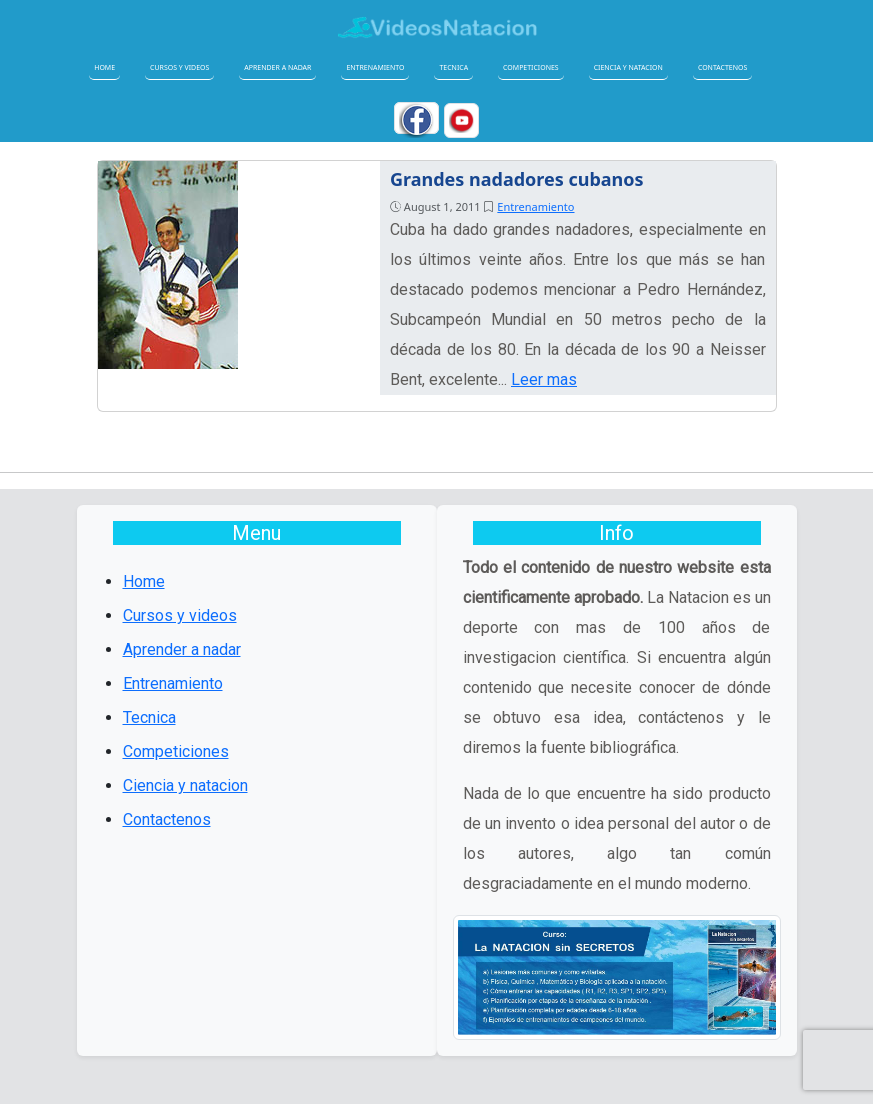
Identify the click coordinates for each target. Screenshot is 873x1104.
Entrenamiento (375, 67)
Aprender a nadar (277, 67)
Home (104, 67)
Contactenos (722, 67)
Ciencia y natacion (628, 67)
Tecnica (453, 67)
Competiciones (531, 67)
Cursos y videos (179, 67)
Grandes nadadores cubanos (517, 179)
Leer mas (544, 379)
